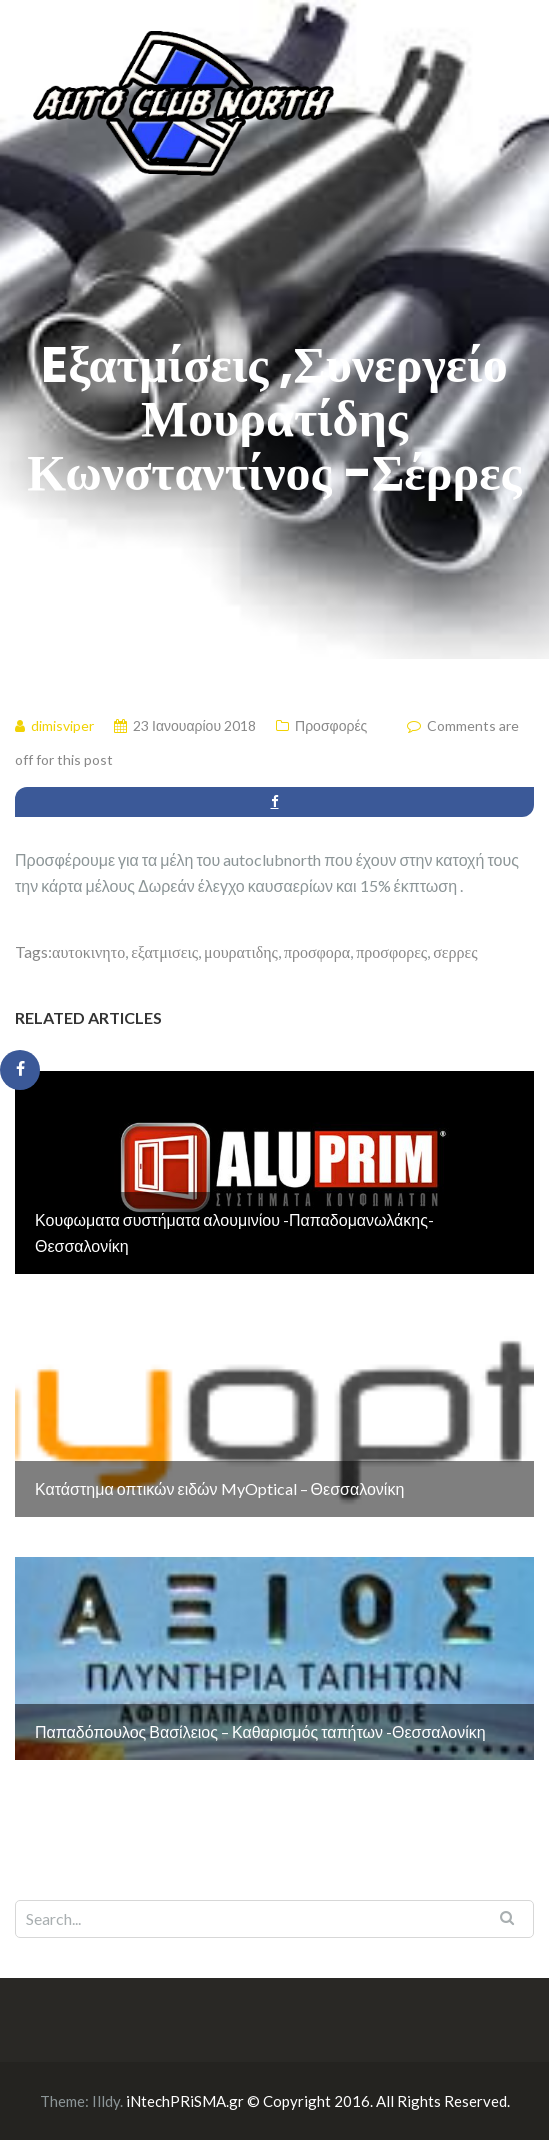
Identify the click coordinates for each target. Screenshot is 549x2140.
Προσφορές (331, 725)
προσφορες (391, 951)
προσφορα (317, 951)
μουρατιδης (241, 951)
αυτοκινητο (88, 951)
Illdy (106, 2101)
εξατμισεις (164, 951)
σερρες (455, 951)
